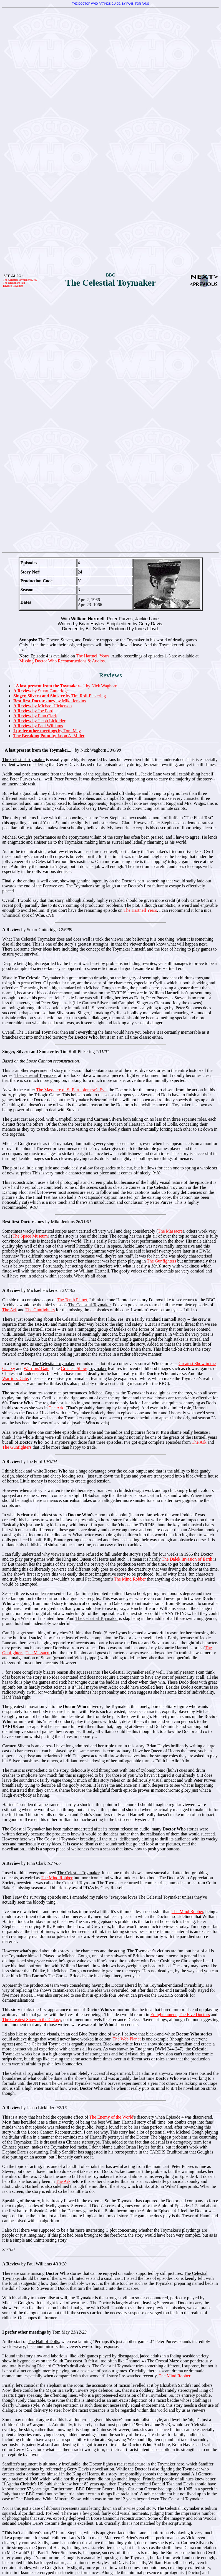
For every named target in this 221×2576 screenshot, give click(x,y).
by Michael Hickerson (42, 705)
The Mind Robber (130, 1579)
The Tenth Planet (72, 1299)
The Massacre (170, 1231)
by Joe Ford (33, 710)
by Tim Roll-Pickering (59, 695)
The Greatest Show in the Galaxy (31, 2019)
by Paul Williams (38, 725)
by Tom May (47, 730)
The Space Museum (30, 1236)
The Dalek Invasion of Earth (187, 1559)
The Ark (9, 1309)
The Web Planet (126, 2039)
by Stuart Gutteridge (41, 690)
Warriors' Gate (36, 1368)
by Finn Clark (35, 715)
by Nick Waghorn (65, 685)
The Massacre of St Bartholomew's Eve (71, 1089)
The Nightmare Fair (14, 282)
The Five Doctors (194, 2014)
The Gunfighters (161, 1261)
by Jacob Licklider (39, 720)
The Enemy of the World (111, 2117)
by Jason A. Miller (48, 735)
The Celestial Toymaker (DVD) (20, 279)
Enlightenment (163, 2014)
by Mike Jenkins (49, 700)
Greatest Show (74, 1368)
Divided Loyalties (13, 285)
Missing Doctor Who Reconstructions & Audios (62, 661)
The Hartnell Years (92, 656)
